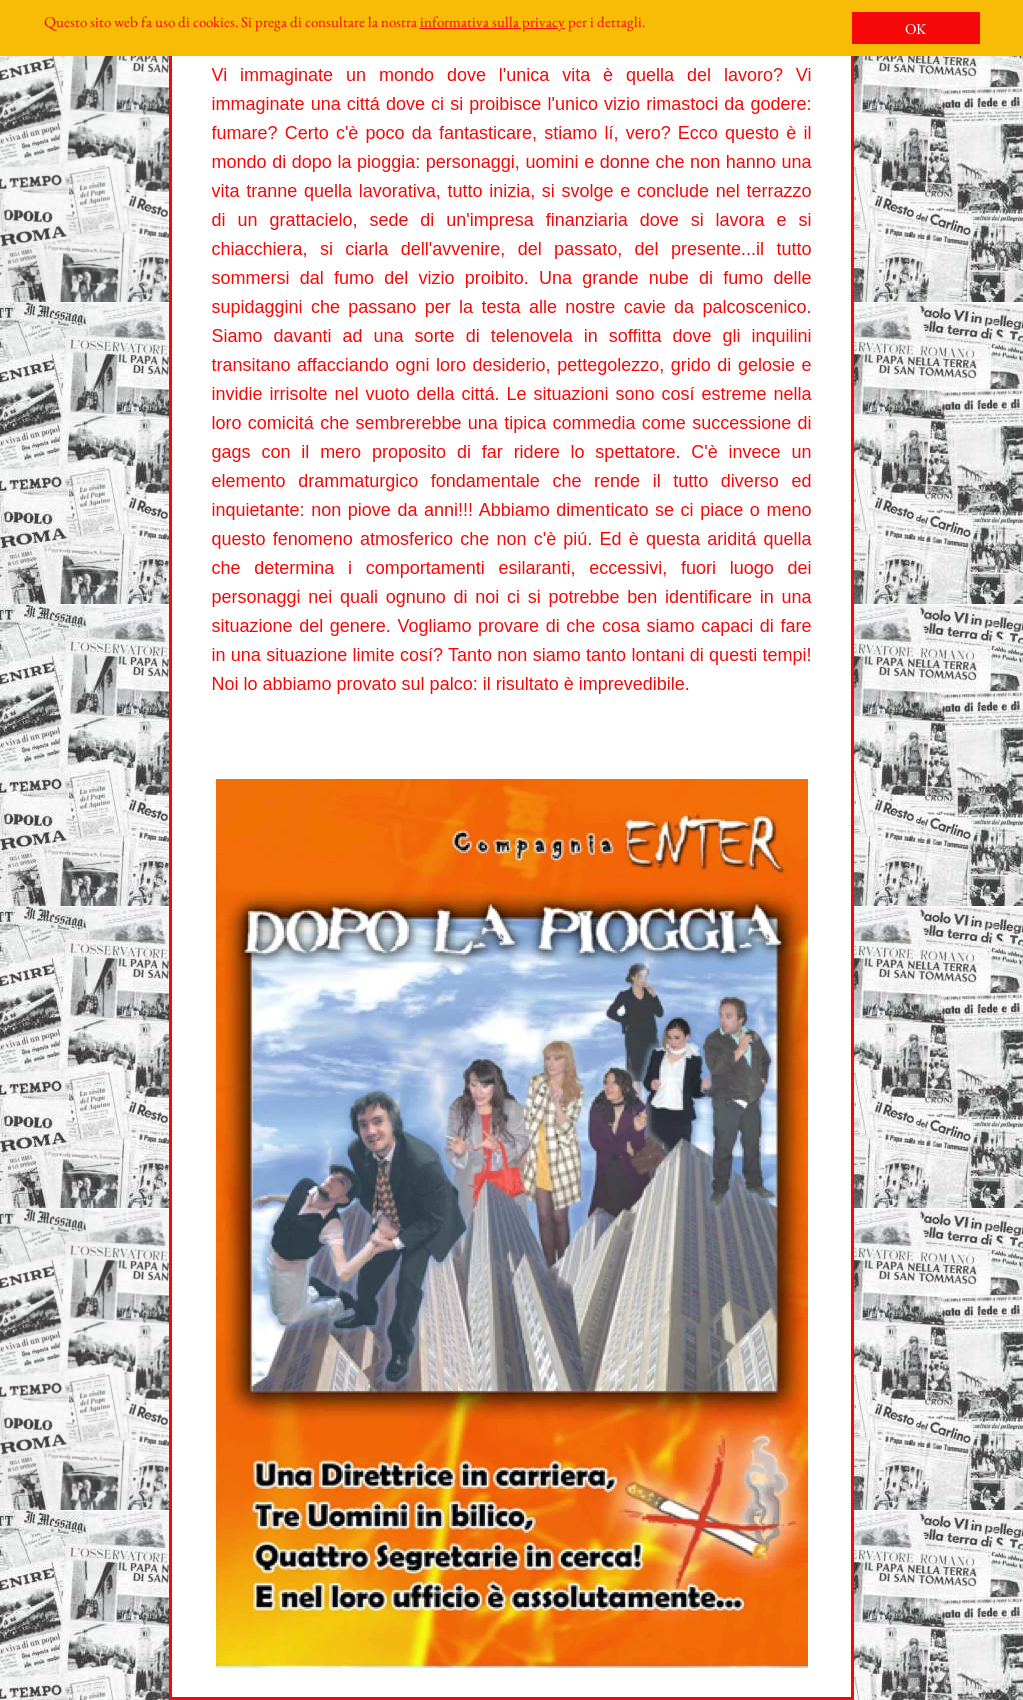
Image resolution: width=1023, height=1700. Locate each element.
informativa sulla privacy (492, 21)
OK (915, 28)
